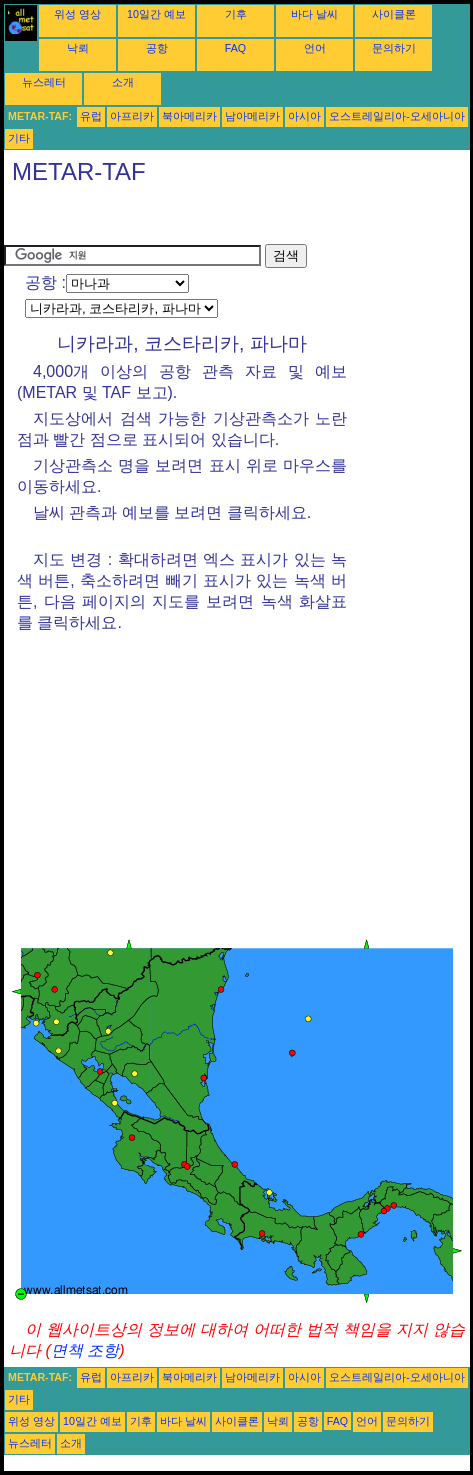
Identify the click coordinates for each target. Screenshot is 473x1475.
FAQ (235, 48)
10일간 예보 (156, 14)
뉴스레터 (44, 82)
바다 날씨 (314, 14)
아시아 (304, 116)
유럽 (91, 116)
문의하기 (394, 48)
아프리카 (132, 116)
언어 (315, 48)
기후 (236, 14)
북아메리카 (189, 116)
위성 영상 (77, 14)
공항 (157, 48)
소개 (123, 82)
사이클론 (394, 14)
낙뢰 (78, 48)
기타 (19, 138)
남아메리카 (252, 116)
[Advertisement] (164, 219)
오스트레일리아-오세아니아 (397, 116)
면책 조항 (85, 1350)
